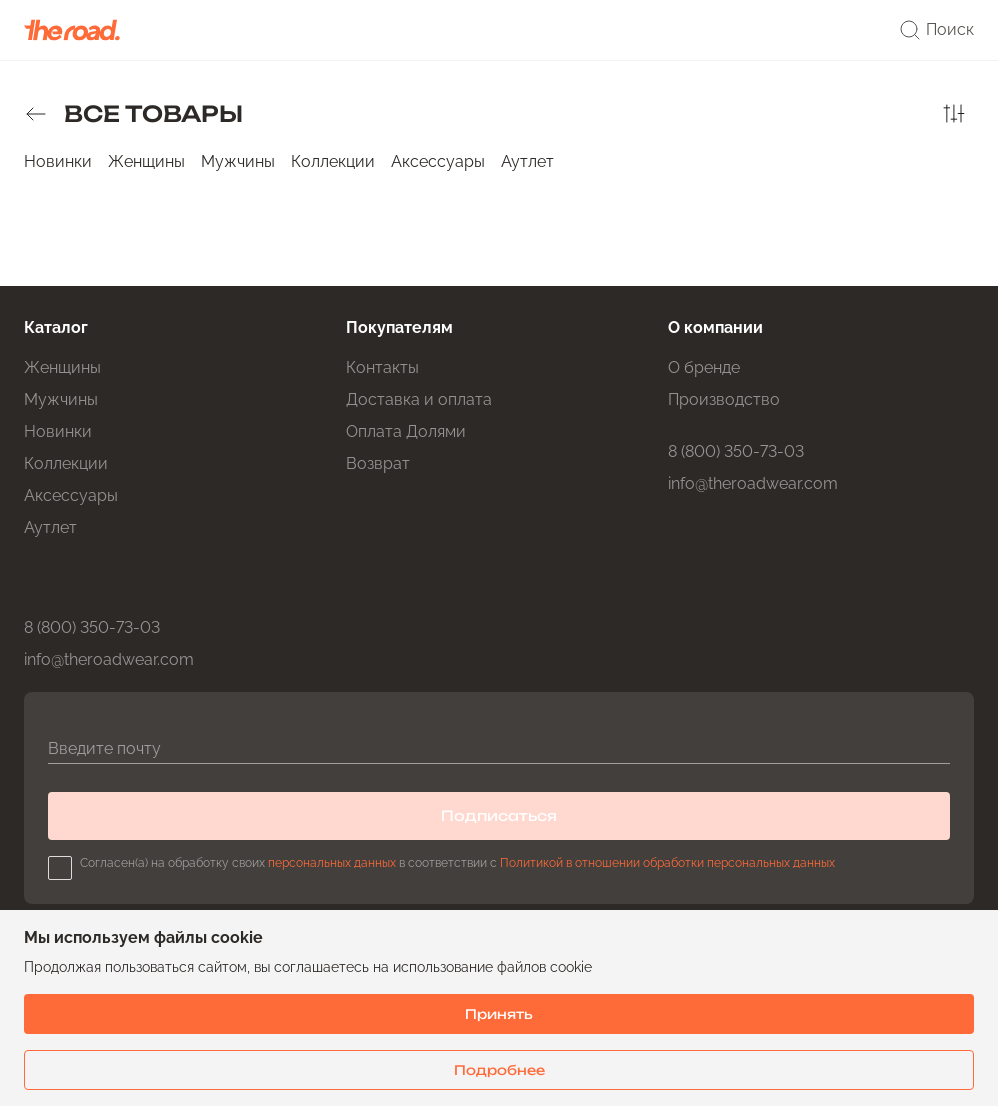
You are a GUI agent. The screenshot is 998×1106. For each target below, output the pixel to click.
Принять (499, 1014)
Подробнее (499, 1070)
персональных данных (332, 863)
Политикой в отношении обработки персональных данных (667, 863)
